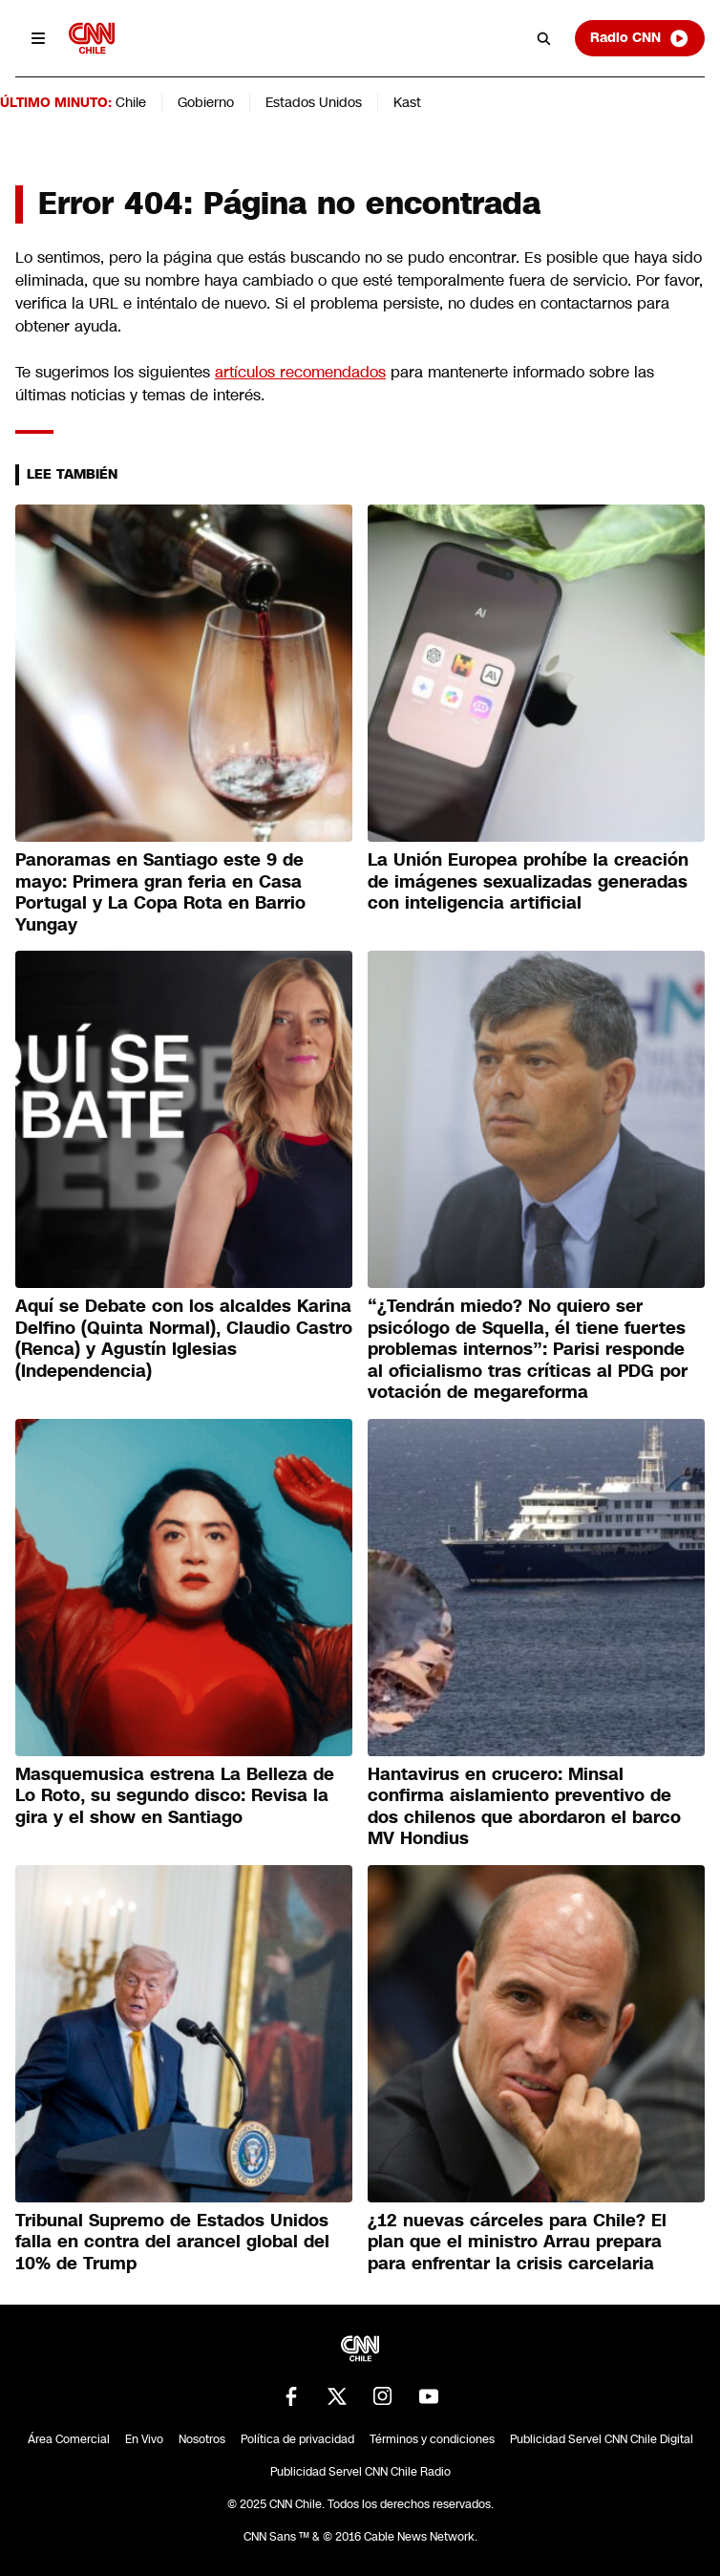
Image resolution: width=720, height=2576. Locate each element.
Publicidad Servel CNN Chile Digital (601, 2439)
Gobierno (206, 102)
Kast (407, 102)
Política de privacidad (297, 2439)
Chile (131, 102)
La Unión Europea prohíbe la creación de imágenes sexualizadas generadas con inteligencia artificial (528, 881)
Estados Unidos (313, 102)
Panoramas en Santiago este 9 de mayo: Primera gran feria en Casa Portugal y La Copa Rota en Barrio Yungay (160, 892)
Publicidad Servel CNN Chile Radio (360, 2471)
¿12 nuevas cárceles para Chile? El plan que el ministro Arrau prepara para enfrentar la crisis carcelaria (517, 2242)
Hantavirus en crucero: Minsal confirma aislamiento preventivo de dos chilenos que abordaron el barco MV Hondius (524, 1807)
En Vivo (144, 2439)
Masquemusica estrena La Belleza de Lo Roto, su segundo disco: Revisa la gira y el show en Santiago (174, 1796)
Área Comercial (69, 2439)
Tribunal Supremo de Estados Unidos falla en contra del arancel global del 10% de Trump (172, 2242)
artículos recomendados (300, 372)
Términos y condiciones (432, 2439)
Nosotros (202, 2439)
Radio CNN (639, 38)
